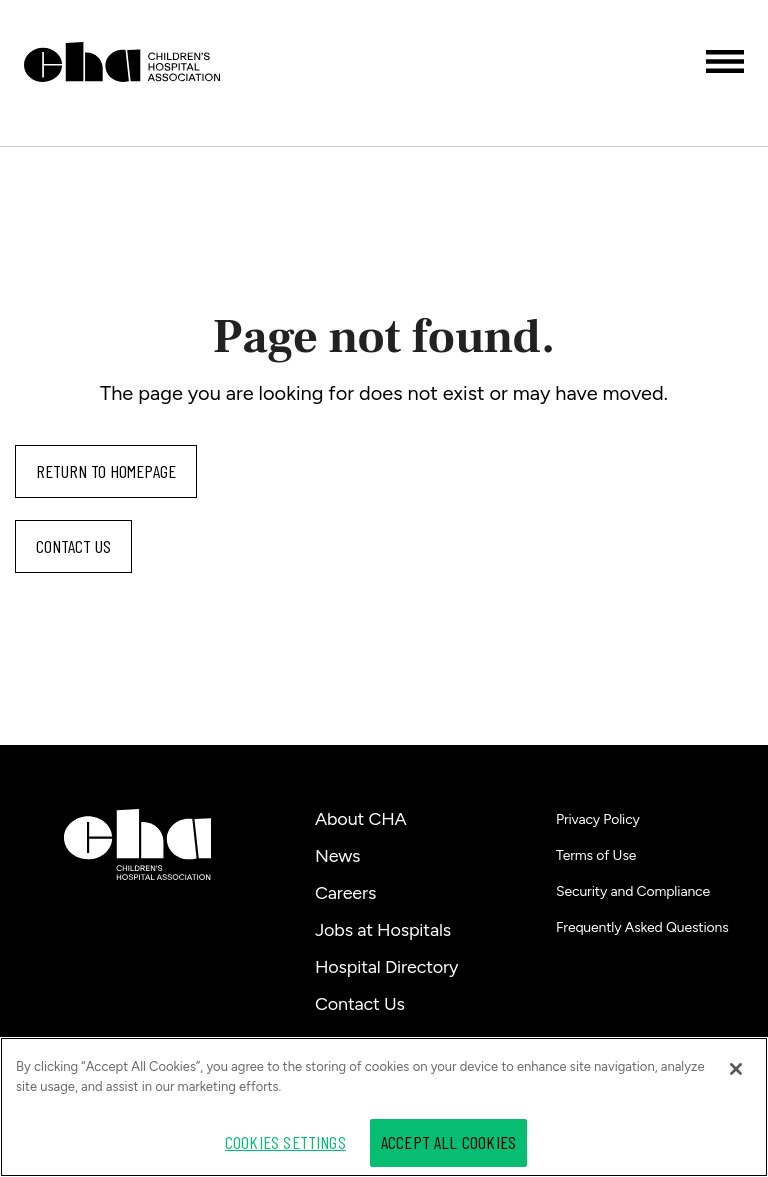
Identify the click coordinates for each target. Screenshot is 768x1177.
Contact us (73, 546)
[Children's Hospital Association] (137, 844)
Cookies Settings (285, 1142)
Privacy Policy (598, 819)
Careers (345, 893)
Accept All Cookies (448, 1142)
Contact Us (360, 1004)
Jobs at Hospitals (383, 930)
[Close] (736, 1069)
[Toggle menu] (725, 61)
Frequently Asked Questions (642, 927)
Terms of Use (596, 855)
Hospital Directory (386, 967)
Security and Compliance (633, 891)
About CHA (361, 819)
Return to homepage (106, 471)
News (337, 856)
